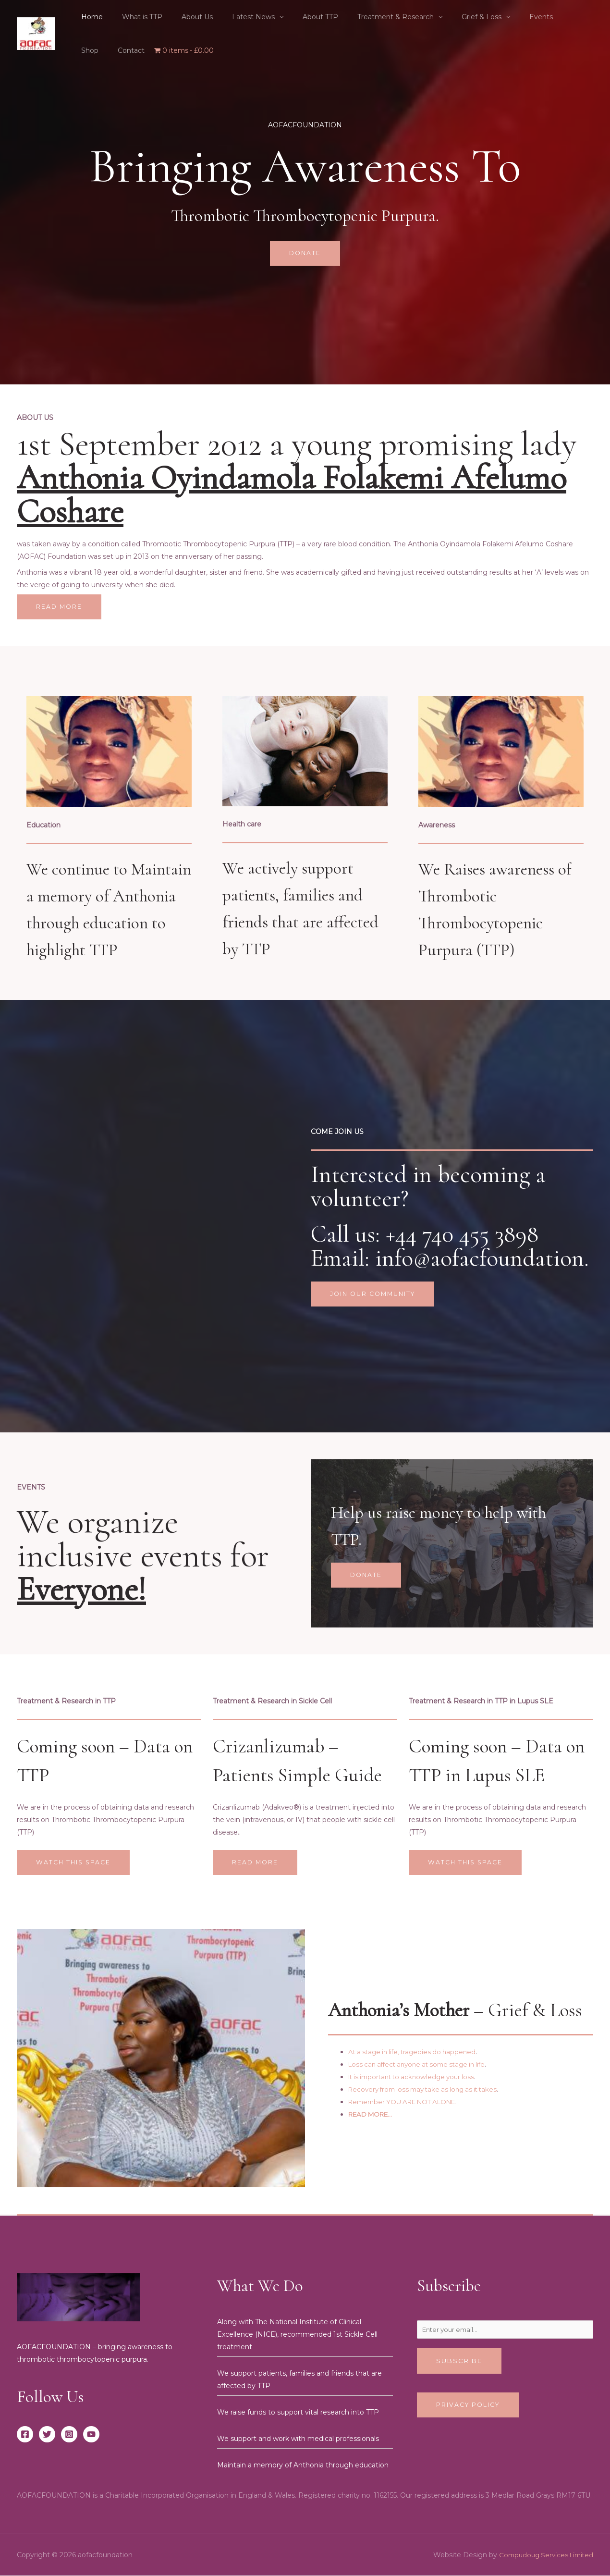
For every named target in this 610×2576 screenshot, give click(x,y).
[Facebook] (25, 2435)
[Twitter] (47, 2435)
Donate (305, 253)
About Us (182, 16)
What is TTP (133, 16)
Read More (60, 607)
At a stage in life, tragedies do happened (415, 2052)
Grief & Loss (444, 16)
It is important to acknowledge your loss (415, 2077)
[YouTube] (91, 2435)
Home (89, 16)
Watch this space (74, 1862)
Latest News (233, 16)
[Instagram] (69, 2435)
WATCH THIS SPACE (466, 1862)
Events (498, 16)
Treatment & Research (364, 16)
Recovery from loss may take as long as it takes (428, 2090)
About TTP (294, 16)
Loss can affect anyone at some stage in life (422, 2065)
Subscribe (459, 2362)
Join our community (375, 1294)
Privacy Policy (469, 2407)
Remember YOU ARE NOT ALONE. (408, 2102)
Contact (567, 16)
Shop (531, 16)
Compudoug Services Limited (543, 2555)
